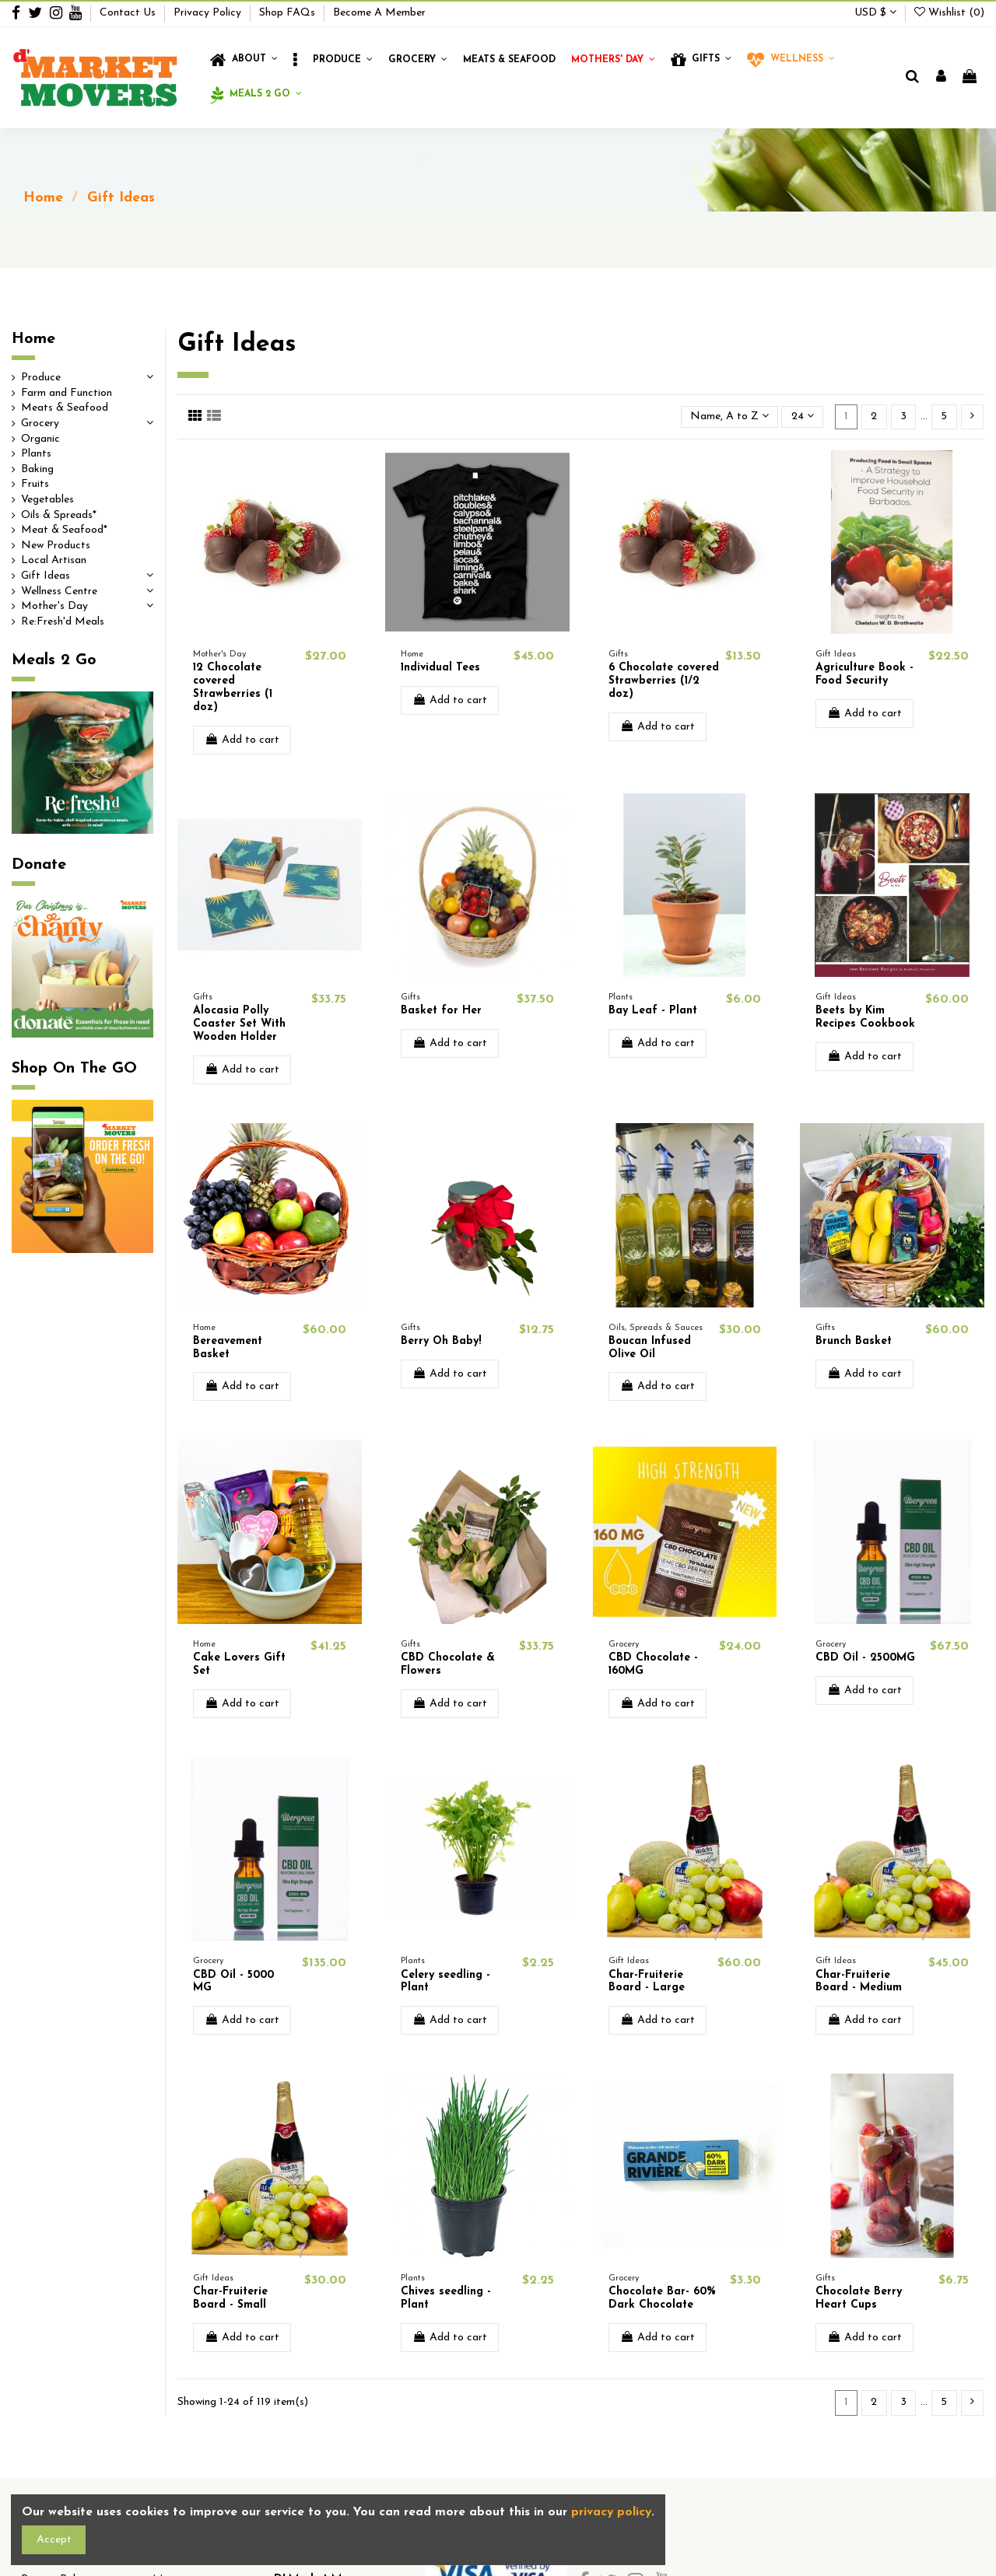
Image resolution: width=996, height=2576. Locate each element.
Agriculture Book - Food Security (864, 674)
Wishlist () (949, 13)
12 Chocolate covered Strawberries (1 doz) (232, 687)
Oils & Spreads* (58, 515)
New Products (55, 545)
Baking (37, 469)
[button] (295, 60)
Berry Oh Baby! (441, 1341)
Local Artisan (53, 560)
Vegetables (47, 500)
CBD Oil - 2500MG (865, 1658)
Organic (40, 439)
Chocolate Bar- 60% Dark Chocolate (662, 2298)
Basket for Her (441, 1011)
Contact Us (129, 13)
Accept (54, 2540)
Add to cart (242, 739)
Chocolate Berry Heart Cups (858, 2298)
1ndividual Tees (440, 668)
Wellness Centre (59, 591)
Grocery (40, 423)
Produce (41, 377)
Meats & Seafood (64, 408)
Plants (36, 454)
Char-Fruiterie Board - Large (646, 1981)
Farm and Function (66, 393)
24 (802, 416)
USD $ (875, 13)
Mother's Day (54, 606)
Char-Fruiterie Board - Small (230, 2298)
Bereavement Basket (227, 1347)
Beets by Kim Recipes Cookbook (865, 1017)
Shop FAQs (288, 13)
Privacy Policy (209, 13)
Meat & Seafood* (64, 530)
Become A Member (379, 13)
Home (33, 339)
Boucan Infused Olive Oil (649, 1347)
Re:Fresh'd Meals (62, 622)
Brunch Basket (853, 1341)
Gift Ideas (45, 576)
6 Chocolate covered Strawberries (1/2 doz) (663, 681)
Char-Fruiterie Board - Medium (858, 1981)
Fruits (35, 484)
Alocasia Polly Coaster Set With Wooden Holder (239, 1024)
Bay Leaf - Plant (652, 1011)
